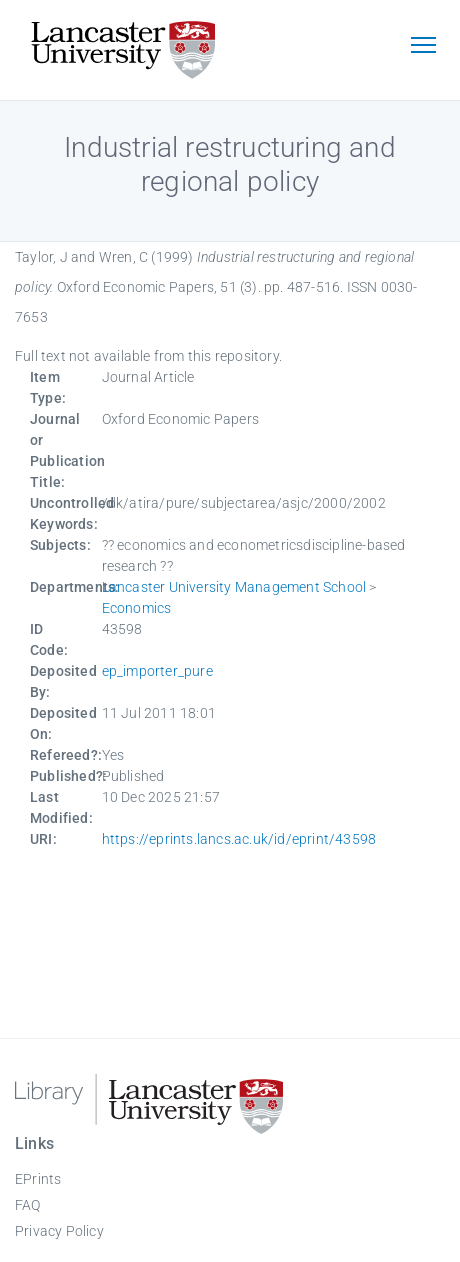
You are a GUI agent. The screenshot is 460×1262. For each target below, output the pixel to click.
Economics (137, 608)
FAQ (28, 1205)
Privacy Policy (59, 1231)
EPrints (38, 1179)
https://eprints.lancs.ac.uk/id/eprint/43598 (239, 839)
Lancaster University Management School (234, 587)
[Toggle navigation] (423, 47)
